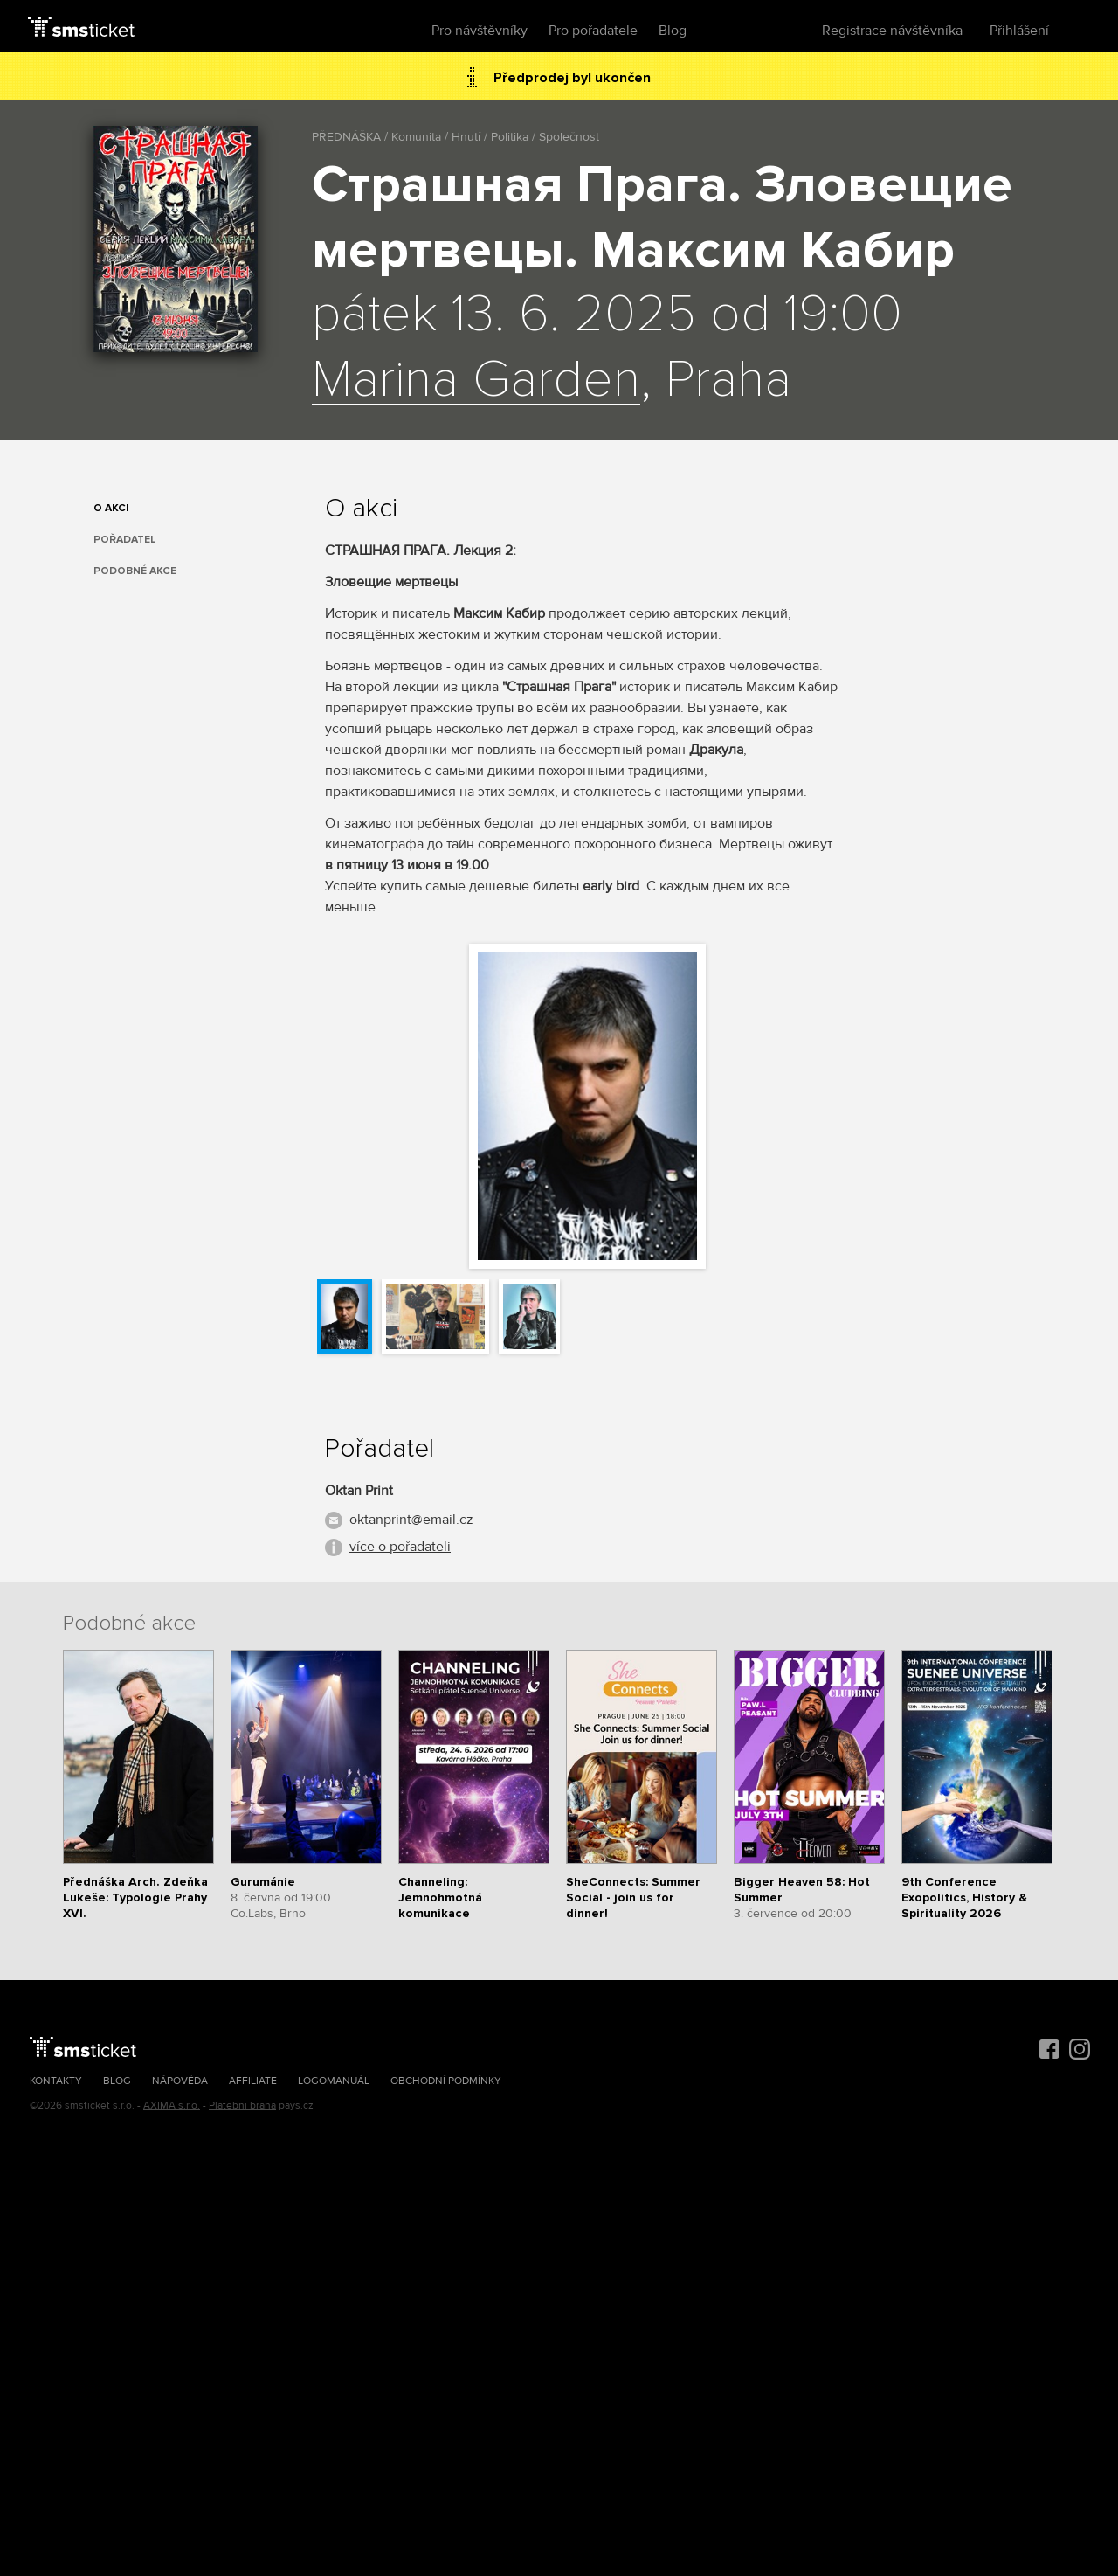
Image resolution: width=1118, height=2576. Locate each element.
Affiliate (253, 2081)
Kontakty (56, 2081)
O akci (110, 508)
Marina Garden (476, 381)
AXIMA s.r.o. (171, 2105)
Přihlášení (1019, 30)
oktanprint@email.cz (411, 1519)
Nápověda (180, 2081)
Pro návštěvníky (479, 30)
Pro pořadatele (593, 30)
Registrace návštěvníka (892, 30)
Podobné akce (134, 571)
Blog (673, 30)
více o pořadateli (400, 1546)
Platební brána (242, 2105)
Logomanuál (333, 2081)
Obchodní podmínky (445, 2081)
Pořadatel (124, 539)
